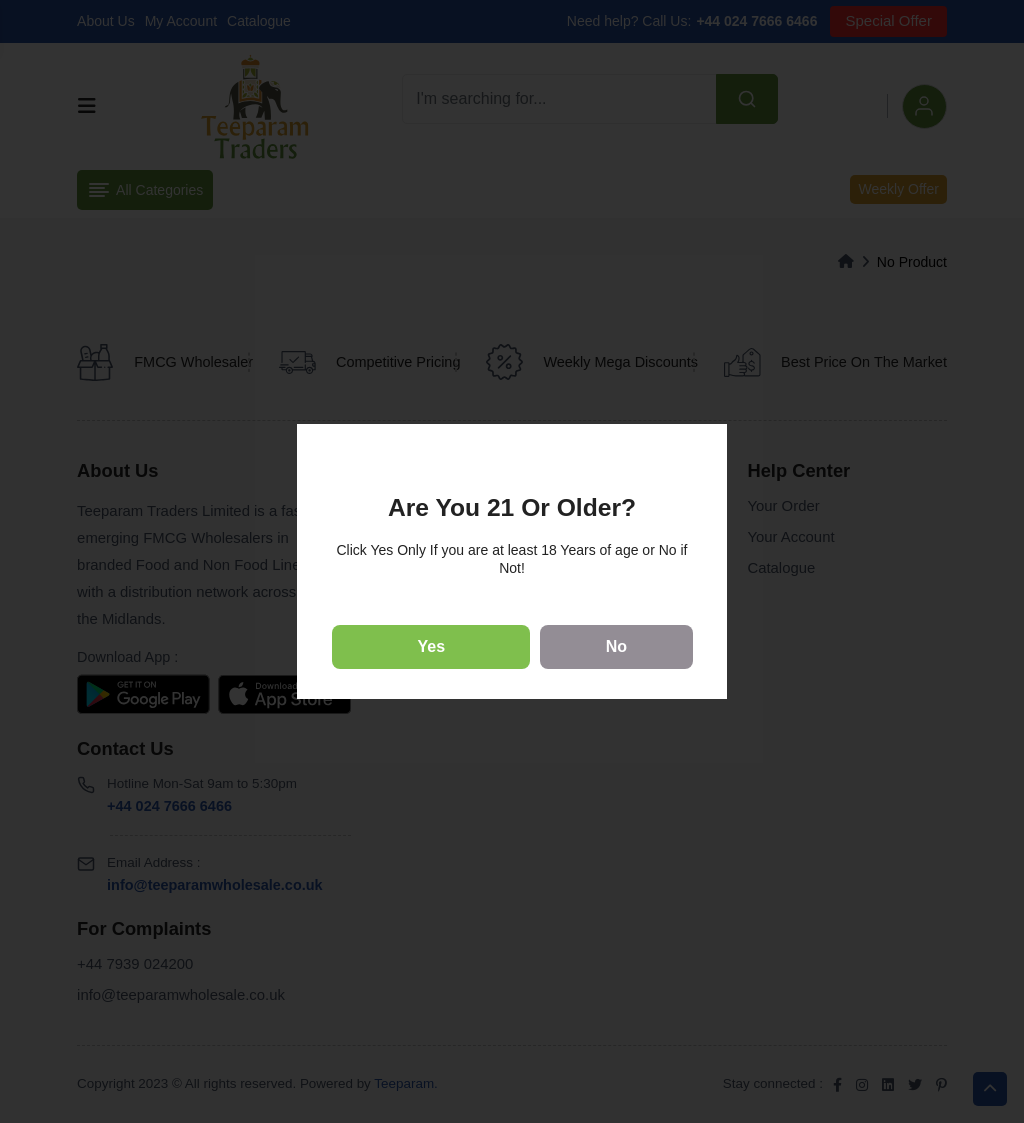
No (616, 646)
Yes (432, 646)
